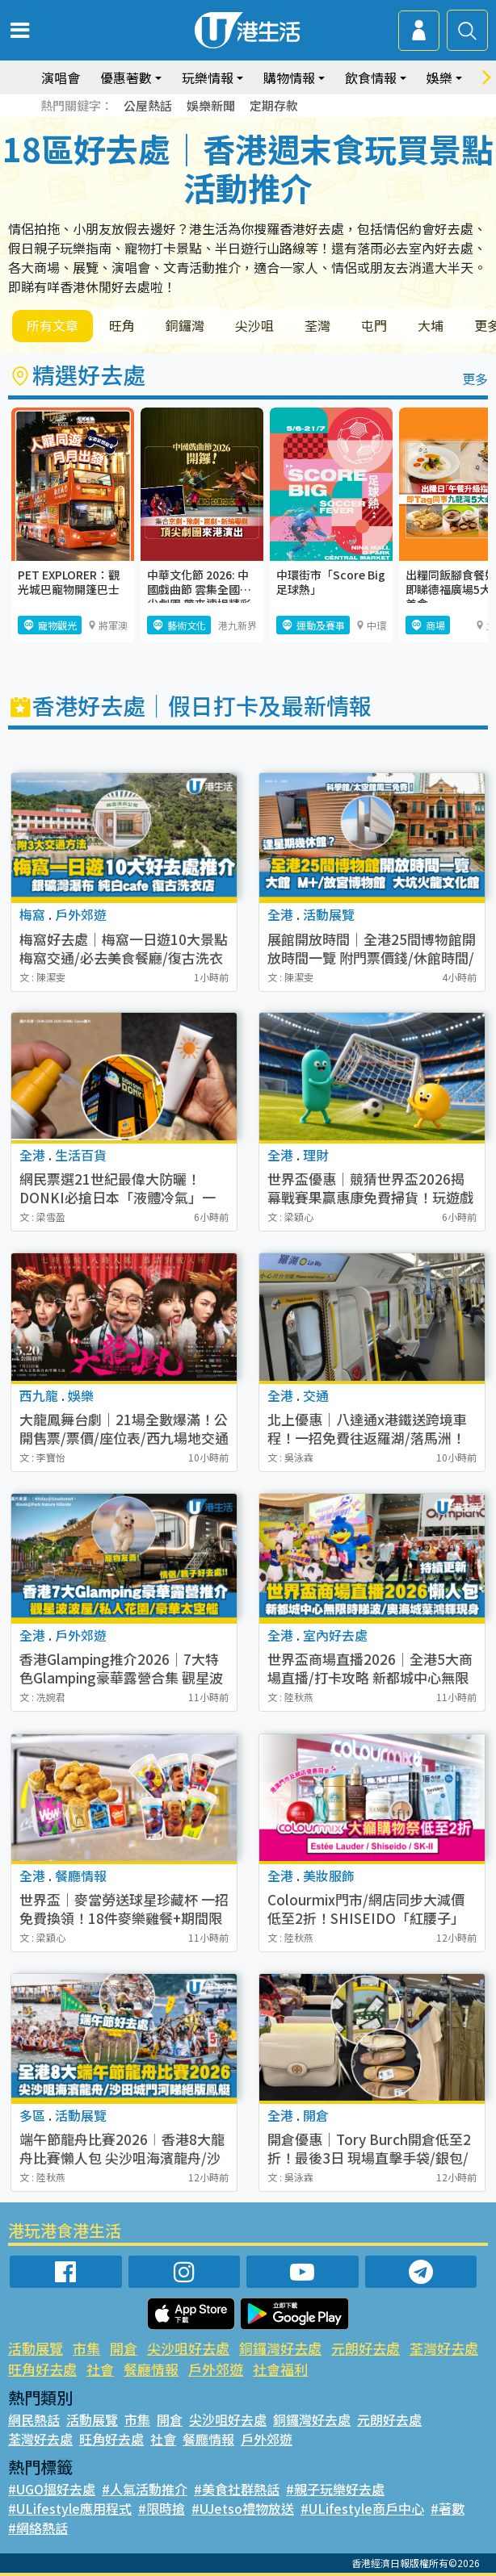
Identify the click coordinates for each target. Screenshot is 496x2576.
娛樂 (439, 77)
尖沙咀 (254, 325)
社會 (100, 2369)
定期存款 (274, 105)
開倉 (123, 2348)
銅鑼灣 (185, 325)
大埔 (430, 325)
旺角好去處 (42, 2369)
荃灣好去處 (444, 2348)
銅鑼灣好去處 (280, 2348)
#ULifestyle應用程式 (70, 2508)
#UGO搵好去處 (51, 2489)
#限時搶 (161, 2508)
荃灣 (317, 325)
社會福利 (280, 2369)
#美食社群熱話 (237, 2489)
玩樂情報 (207, 77)
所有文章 (52, 325)
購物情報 (289, 77)
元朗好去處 (365, 2348)
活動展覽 (35, 2348)
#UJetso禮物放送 (242, 2508)
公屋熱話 (148, 105)
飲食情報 (371, 77)
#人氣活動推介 (144, 2489)
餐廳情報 (151, 2369)
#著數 (447, 2508)
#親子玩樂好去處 (335, 2489)
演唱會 (60, 77)
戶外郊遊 (215, 2369)
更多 (475, 378)
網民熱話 (34, 2419)
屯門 (374, 325)
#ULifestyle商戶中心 (362, 2508)
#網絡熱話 (38, 2527)
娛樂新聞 (211, 105)
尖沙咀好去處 (188, 2348)
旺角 (122, 325)
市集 (86, 2348)
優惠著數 (126, 77)
